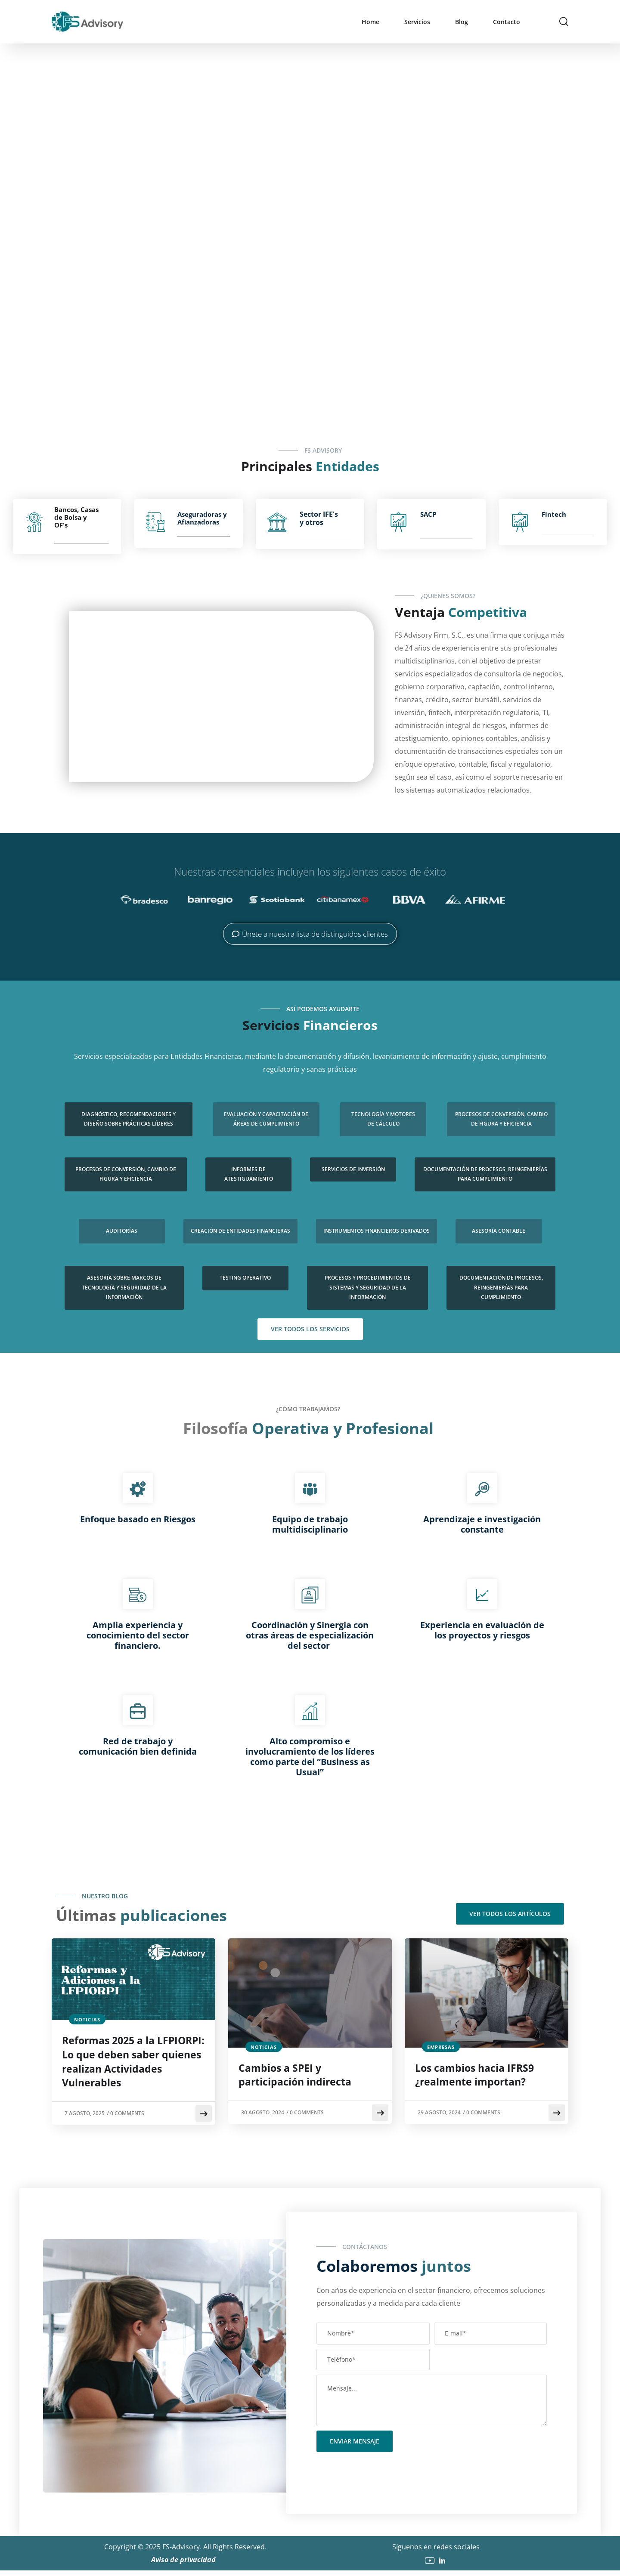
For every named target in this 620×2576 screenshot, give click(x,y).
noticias (87, 2019)
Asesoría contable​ (498, 1230)
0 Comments (130, 2119)
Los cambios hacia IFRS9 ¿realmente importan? (480, 2077)
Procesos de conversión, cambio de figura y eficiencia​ (501, 1119)
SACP (428, 514)
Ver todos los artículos (510, 1914)
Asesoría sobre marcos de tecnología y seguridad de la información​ (124, 1287)
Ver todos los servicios (310, 1329)
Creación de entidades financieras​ (240, 1230)
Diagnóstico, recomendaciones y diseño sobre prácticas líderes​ (128, 1119)
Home (370, 22)
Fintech (554, 514)
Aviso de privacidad (185, 2565)
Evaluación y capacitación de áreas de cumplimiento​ (266, 1119)
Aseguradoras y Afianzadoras (202, 518)
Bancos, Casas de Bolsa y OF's (76, 517)
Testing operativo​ (245, 1277)
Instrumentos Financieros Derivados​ (376, 1230)
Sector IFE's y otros (319, 518)
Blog (461, 22)
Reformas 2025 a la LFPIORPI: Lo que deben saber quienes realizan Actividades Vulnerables (126, 2064)
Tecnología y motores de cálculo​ (383, 1119)
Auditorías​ (121, 1230)
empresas (441, 2047)
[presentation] (381, 2474)
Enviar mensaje (354, 2447)
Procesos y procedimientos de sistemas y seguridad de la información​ (368, 1287)
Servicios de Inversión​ (353, 1169)
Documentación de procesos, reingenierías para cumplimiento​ (485, 1174)
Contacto (506, 22)
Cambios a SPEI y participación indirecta (299, 2077)
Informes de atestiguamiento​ (248, 1174)
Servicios (417, 22)
